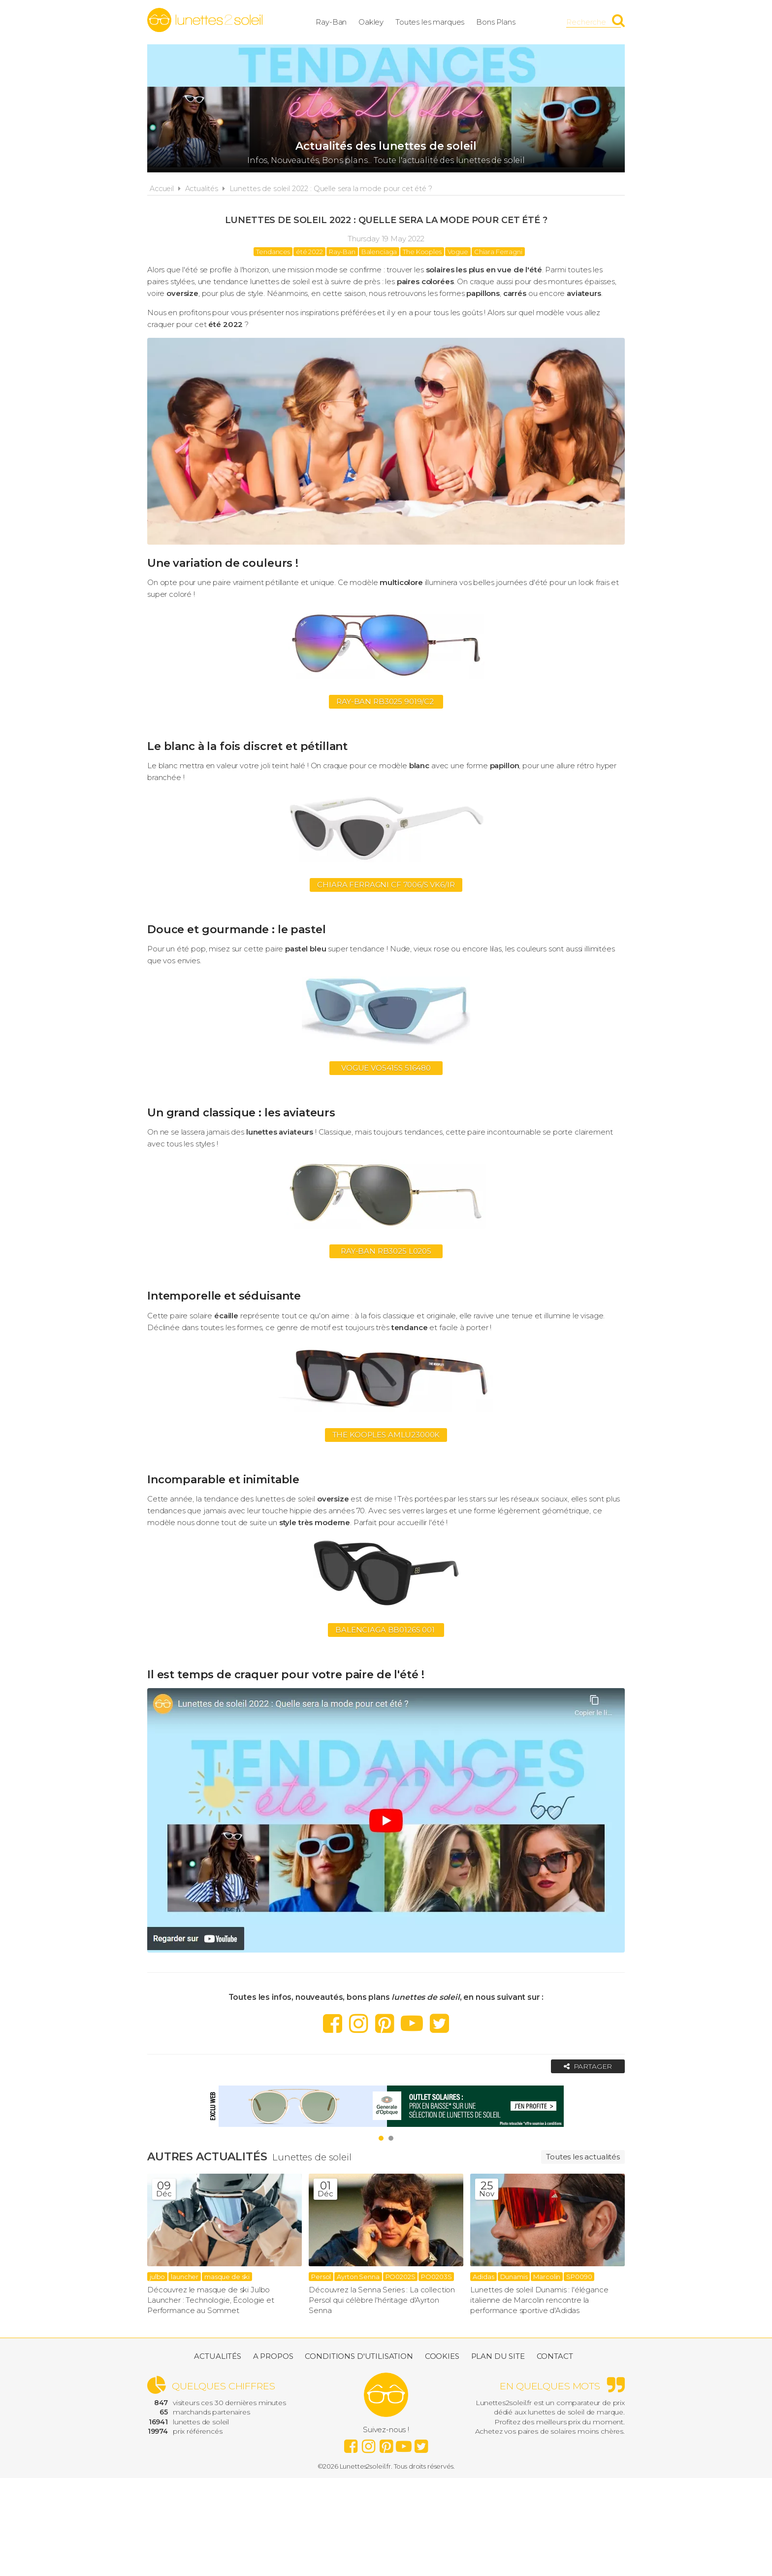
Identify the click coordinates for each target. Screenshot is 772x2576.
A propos (273, 2356)
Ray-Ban (331, 22)
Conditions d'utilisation (359, 2356)
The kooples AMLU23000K (386, 1434)
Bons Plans (495, 22)
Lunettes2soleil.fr (204, 20)
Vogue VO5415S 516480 (386, 1068)
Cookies (442, 2356)
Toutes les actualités (583, 2156)
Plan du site (498, 2356)
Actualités (202, 188)
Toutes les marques (429, 22)
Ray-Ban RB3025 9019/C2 (386, 701)
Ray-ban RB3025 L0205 (386, 1251)
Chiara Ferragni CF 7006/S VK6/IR (385, 884)
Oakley (371, 22)
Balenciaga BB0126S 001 (386, 1629)
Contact (555, 2356)
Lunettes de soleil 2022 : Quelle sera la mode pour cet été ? (330, 188)
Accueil (162, 188)
